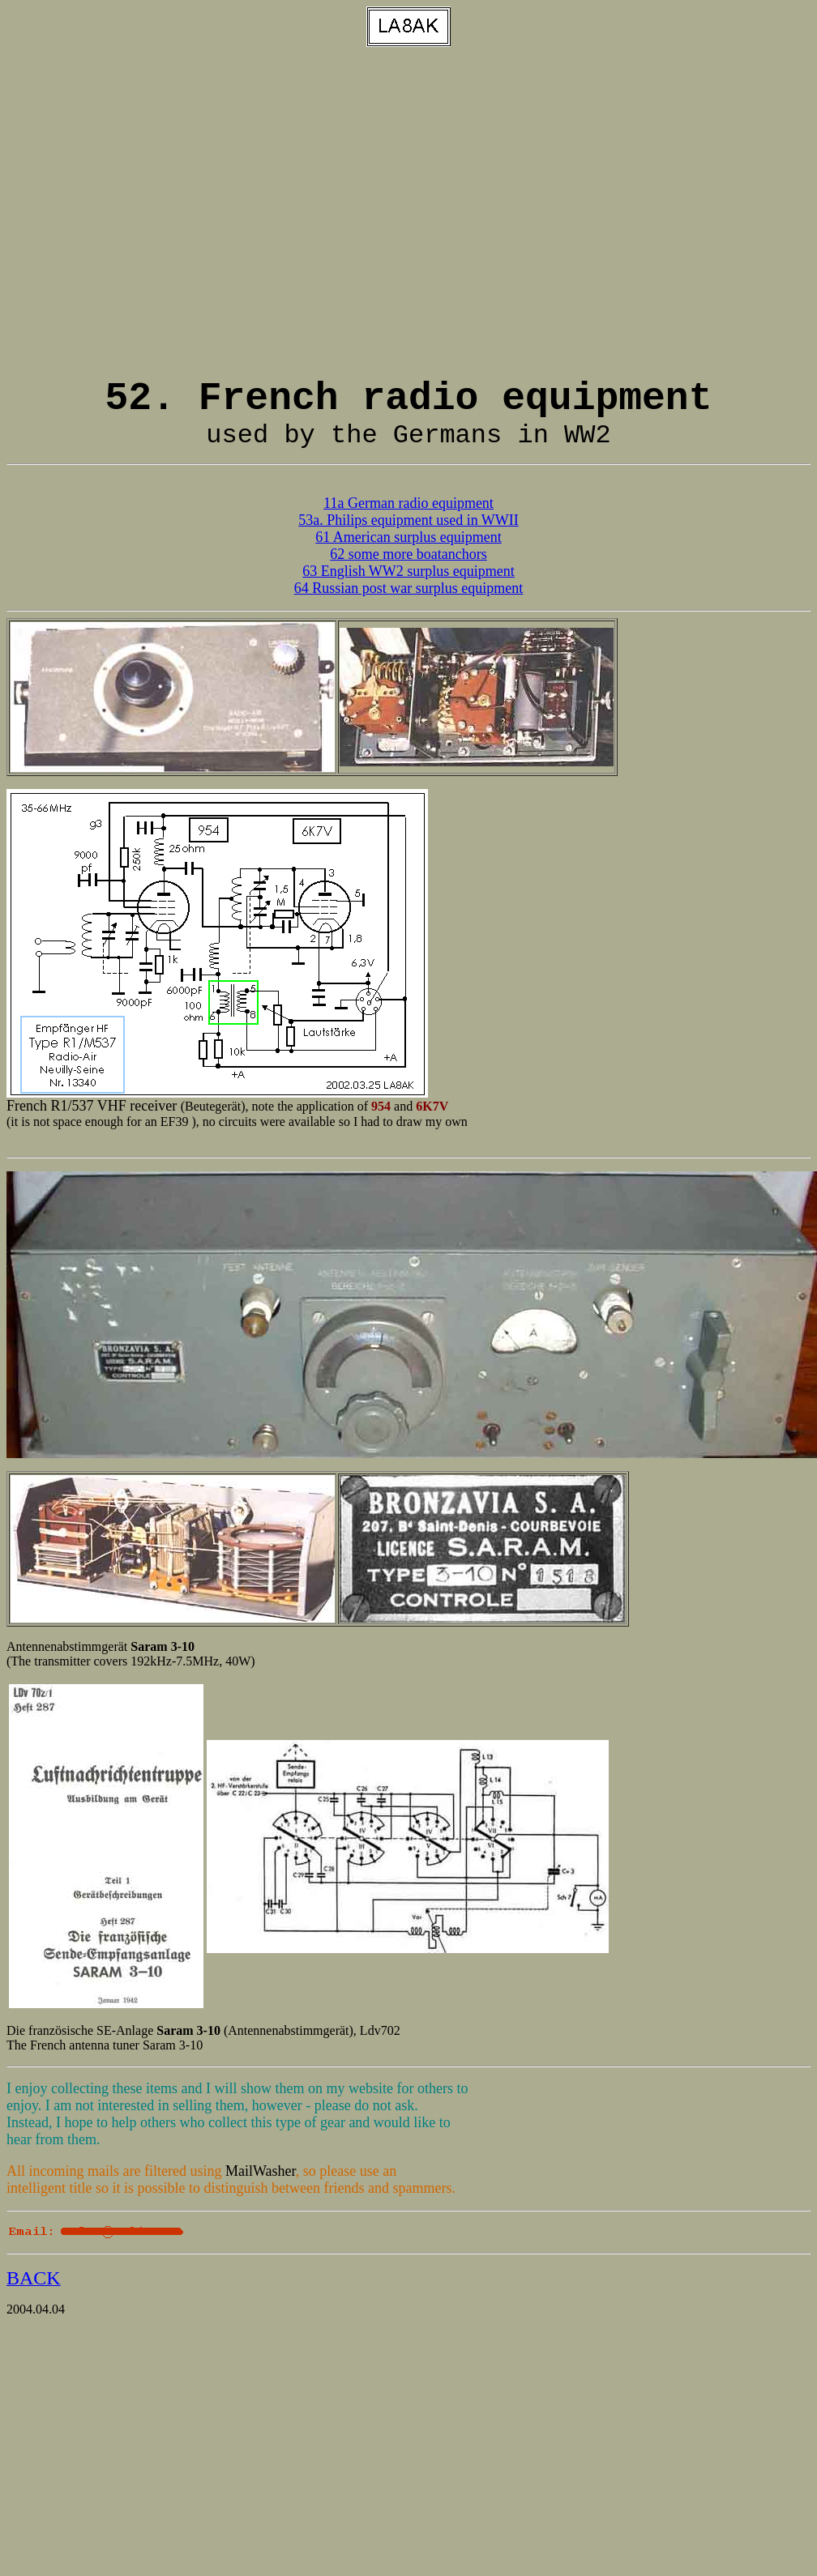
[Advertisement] (152, 212)
